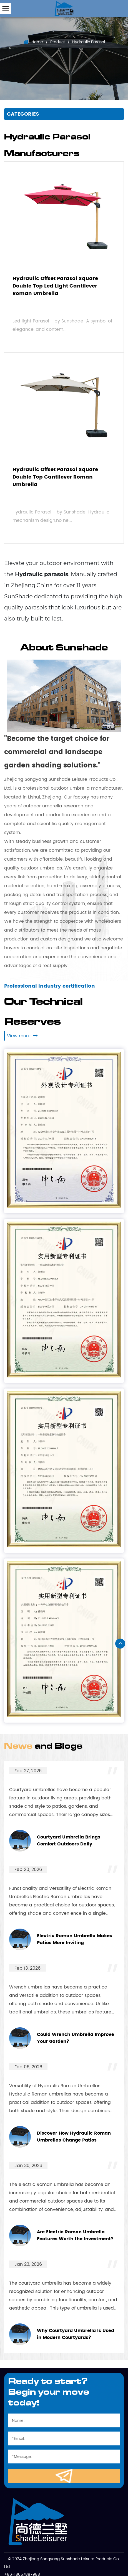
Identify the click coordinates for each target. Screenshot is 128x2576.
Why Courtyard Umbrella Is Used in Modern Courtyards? (75, 2334)
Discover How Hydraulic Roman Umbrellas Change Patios (74, 2137)
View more (22, 1035)
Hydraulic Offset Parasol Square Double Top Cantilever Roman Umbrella (55, 477)
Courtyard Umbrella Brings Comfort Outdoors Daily (68, 1841)
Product (57, 42)
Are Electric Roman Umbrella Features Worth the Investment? (75, 2236)
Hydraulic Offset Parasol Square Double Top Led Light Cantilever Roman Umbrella (55, 285)
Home (37, 42)
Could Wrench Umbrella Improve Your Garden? (75, 2038)
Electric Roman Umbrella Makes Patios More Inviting (74, 1939)
